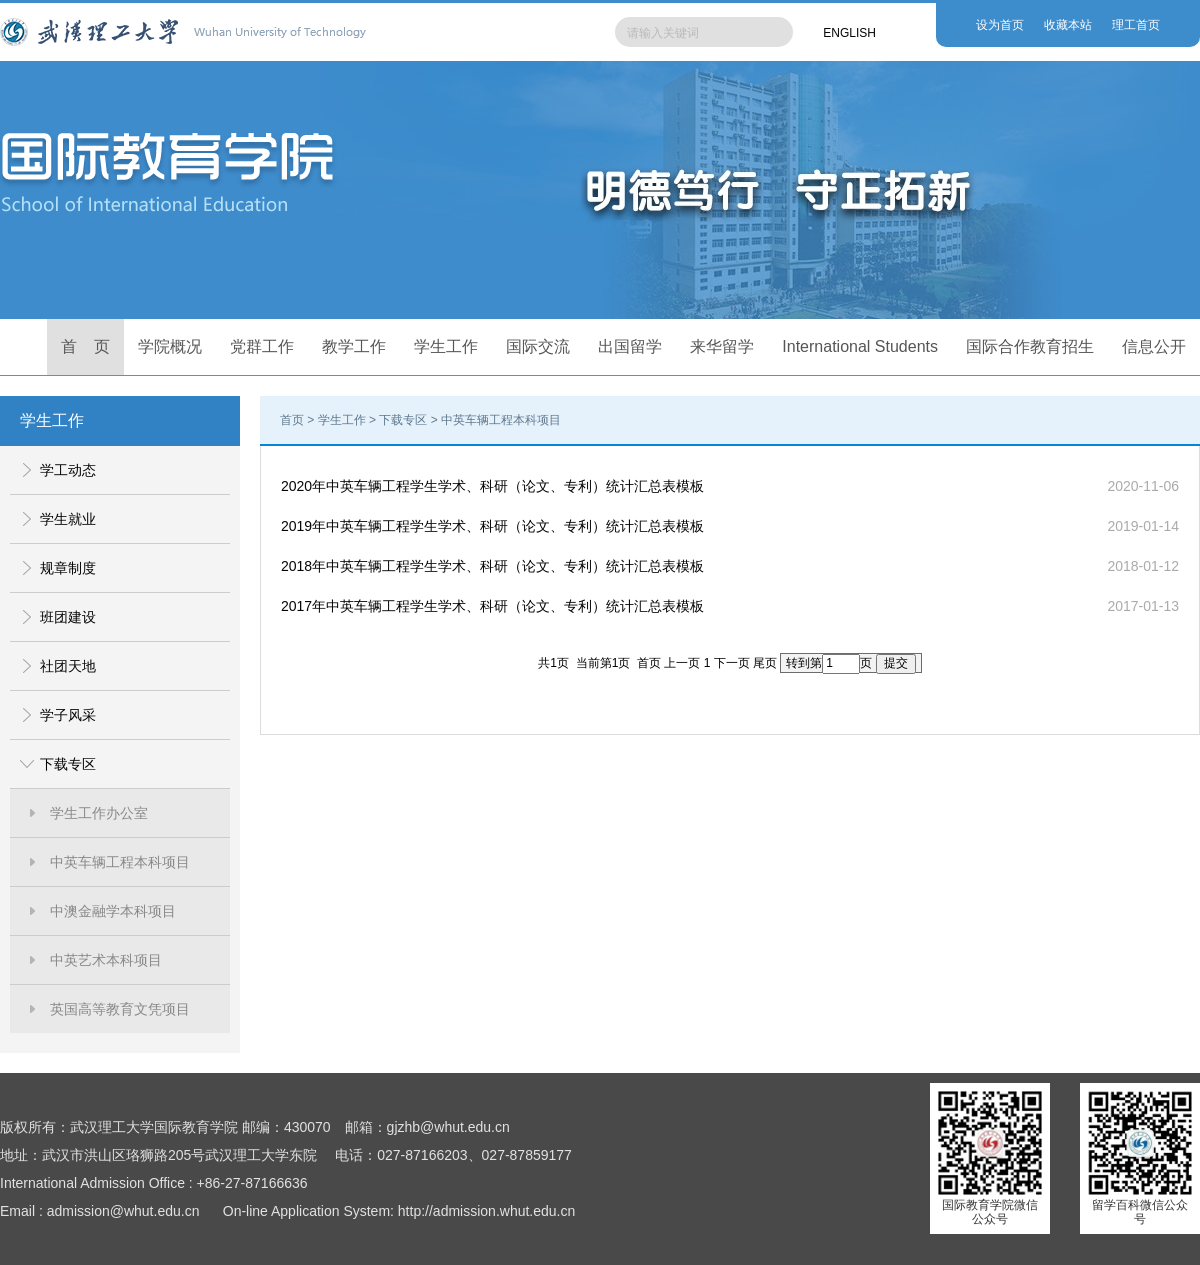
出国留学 (630, 346)
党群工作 (262, 346)
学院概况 (170, 346)
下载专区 (68, 764)
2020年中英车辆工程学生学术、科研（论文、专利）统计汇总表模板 (492, 486)
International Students (860, 346)
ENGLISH (849, 33)
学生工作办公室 (99, 813)
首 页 (86, 346)
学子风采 (68, 715)
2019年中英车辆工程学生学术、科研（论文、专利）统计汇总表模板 (492, 526)
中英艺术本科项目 (106, 960)
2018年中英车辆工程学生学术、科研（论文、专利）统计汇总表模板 (492, 566)
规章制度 (68, 568)
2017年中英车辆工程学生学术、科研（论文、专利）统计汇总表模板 (492, 606)
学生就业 (68, 519)
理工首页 (1136, 25)
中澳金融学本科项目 (113, 911)
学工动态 (68, 470)
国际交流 (538, 346)
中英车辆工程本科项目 (120, 862)
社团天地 (68, 666)
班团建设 (68, 617)
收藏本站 (1068, 25)
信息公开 (1154, 346)
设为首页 (1000, 25)
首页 (292, 420)
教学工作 (354, 346)
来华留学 (722, 346)
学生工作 (446, 346)
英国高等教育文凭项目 (120, 1009)
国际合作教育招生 (1030, 346)
